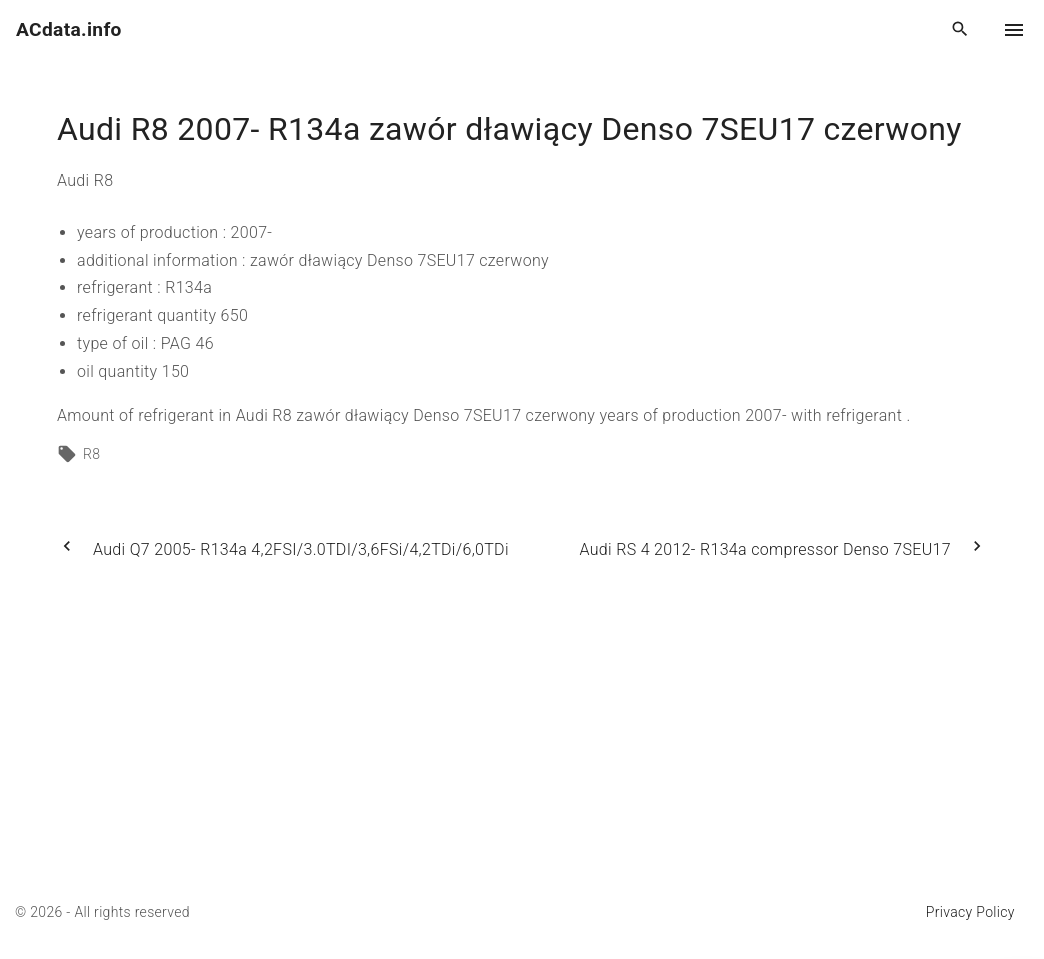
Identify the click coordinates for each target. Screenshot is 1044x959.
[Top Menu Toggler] (1014, 30)
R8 (91, 454)
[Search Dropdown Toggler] (960, 30)
